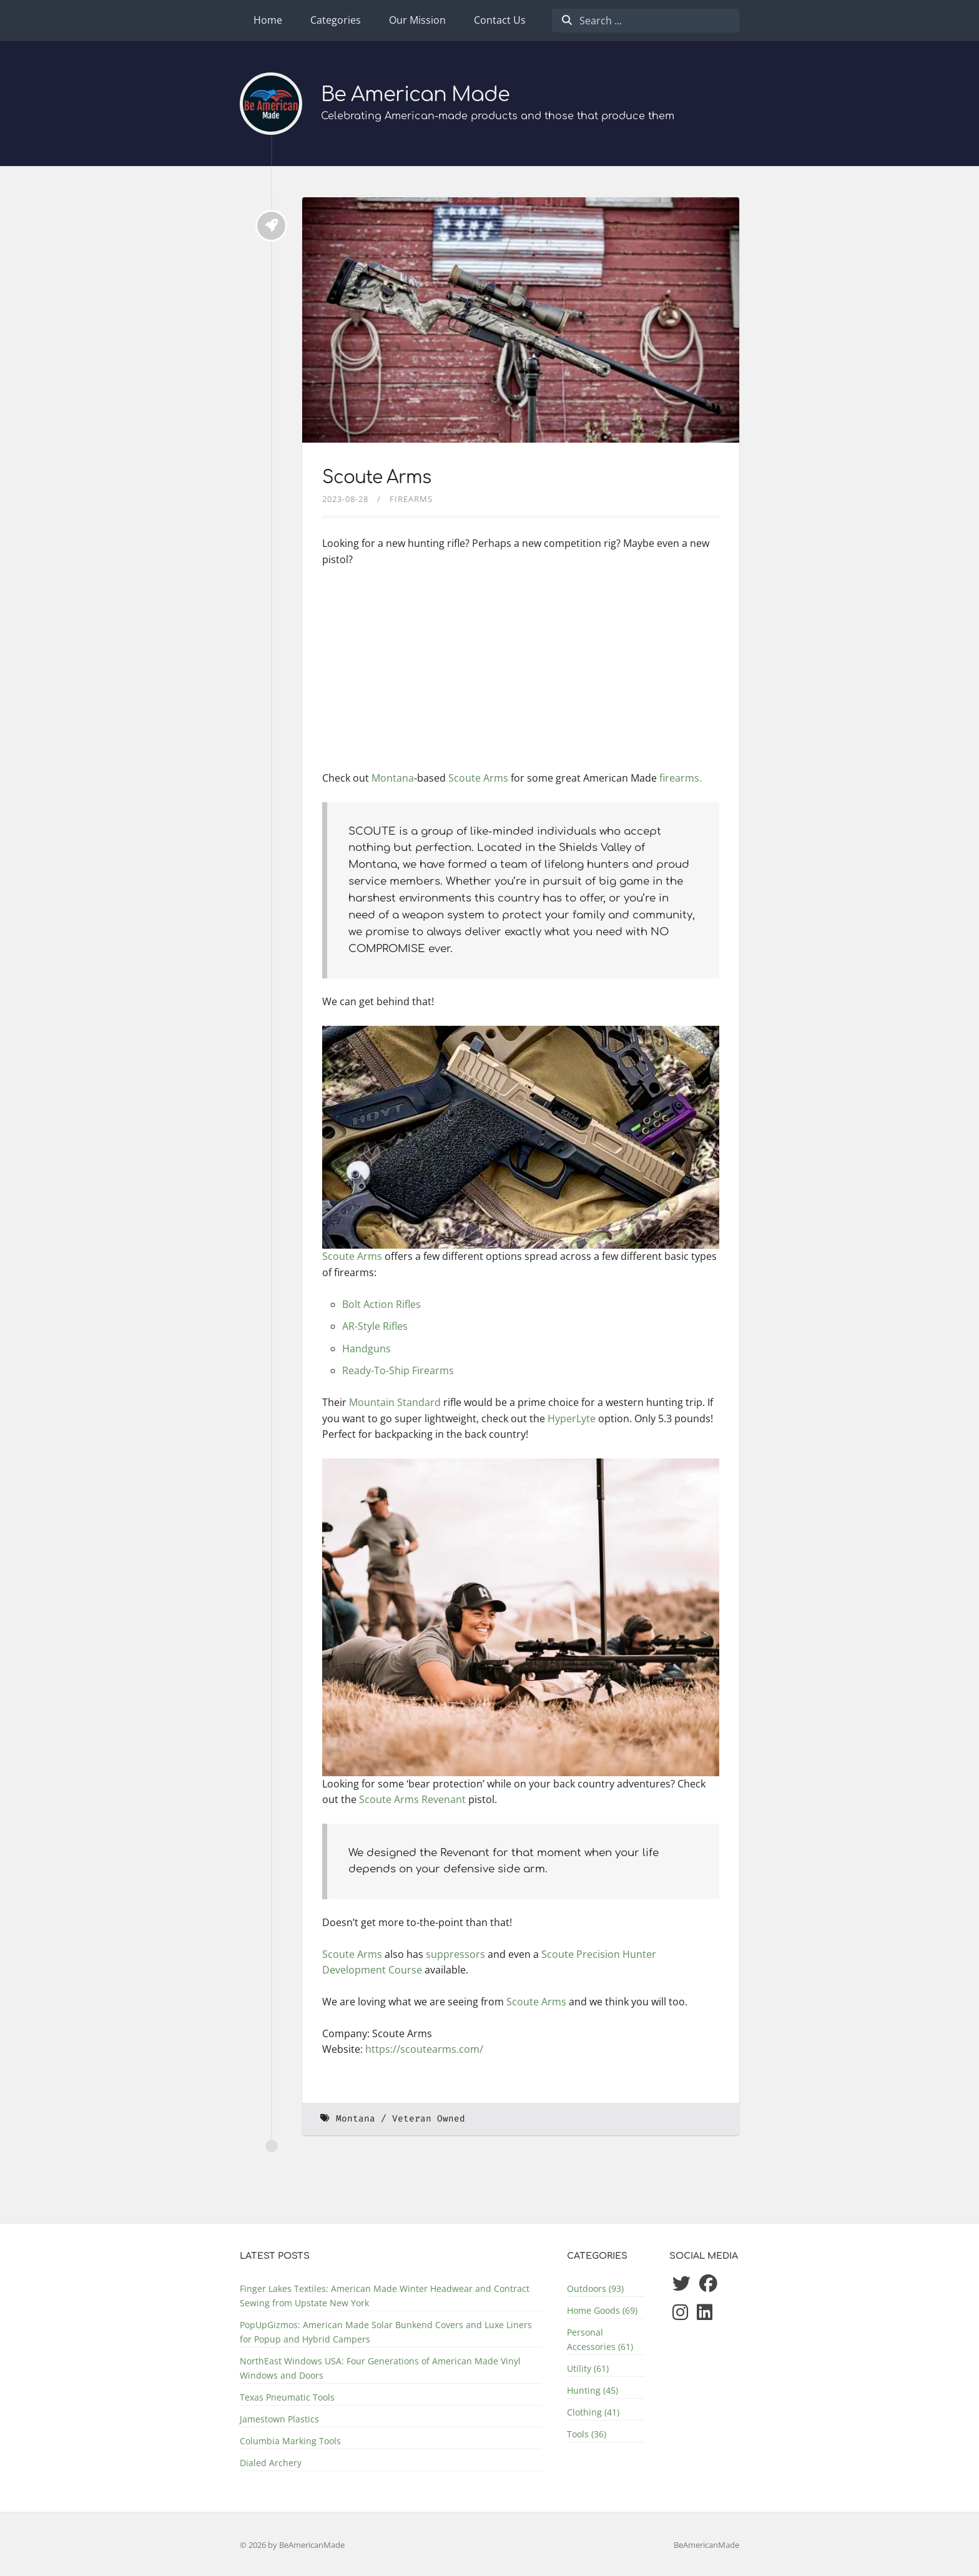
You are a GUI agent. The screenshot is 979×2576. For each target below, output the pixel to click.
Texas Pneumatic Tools (287, 2397)
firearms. (680, 778)
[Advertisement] (520, 670)
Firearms (411, 498)
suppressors (455, 1954)
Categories (335, 20)
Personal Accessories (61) (600, 2339)
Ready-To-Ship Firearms (398, 1370)
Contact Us (500, 20)
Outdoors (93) (595, 2288)
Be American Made (416, 94)
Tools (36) (586, 2434)
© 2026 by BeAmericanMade (292, 2544)
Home (267, 20)
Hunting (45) (592, 2390)
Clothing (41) (593, 2412)
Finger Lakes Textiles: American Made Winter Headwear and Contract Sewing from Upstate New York (384, 2296)
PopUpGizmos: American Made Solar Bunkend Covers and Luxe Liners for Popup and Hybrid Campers (386, 2332)
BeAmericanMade (706, 2544)
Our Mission (417, 20)
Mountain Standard (395, 1402)
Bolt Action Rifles (381, 1304)
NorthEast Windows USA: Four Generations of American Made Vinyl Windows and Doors (380, 2368)
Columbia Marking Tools (290, 2441)
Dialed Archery (271, 2463)
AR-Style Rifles (375, 1326)
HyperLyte (572, 1418)
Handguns (366, 1348)
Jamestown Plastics (279, 2419)
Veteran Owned (428, 2119)
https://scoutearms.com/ (424, 2049)
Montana (392, 778)
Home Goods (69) (602, 2310)
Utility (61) (588, 2368)
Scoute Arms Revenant (412, 1799)
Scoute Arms (376, 478)
